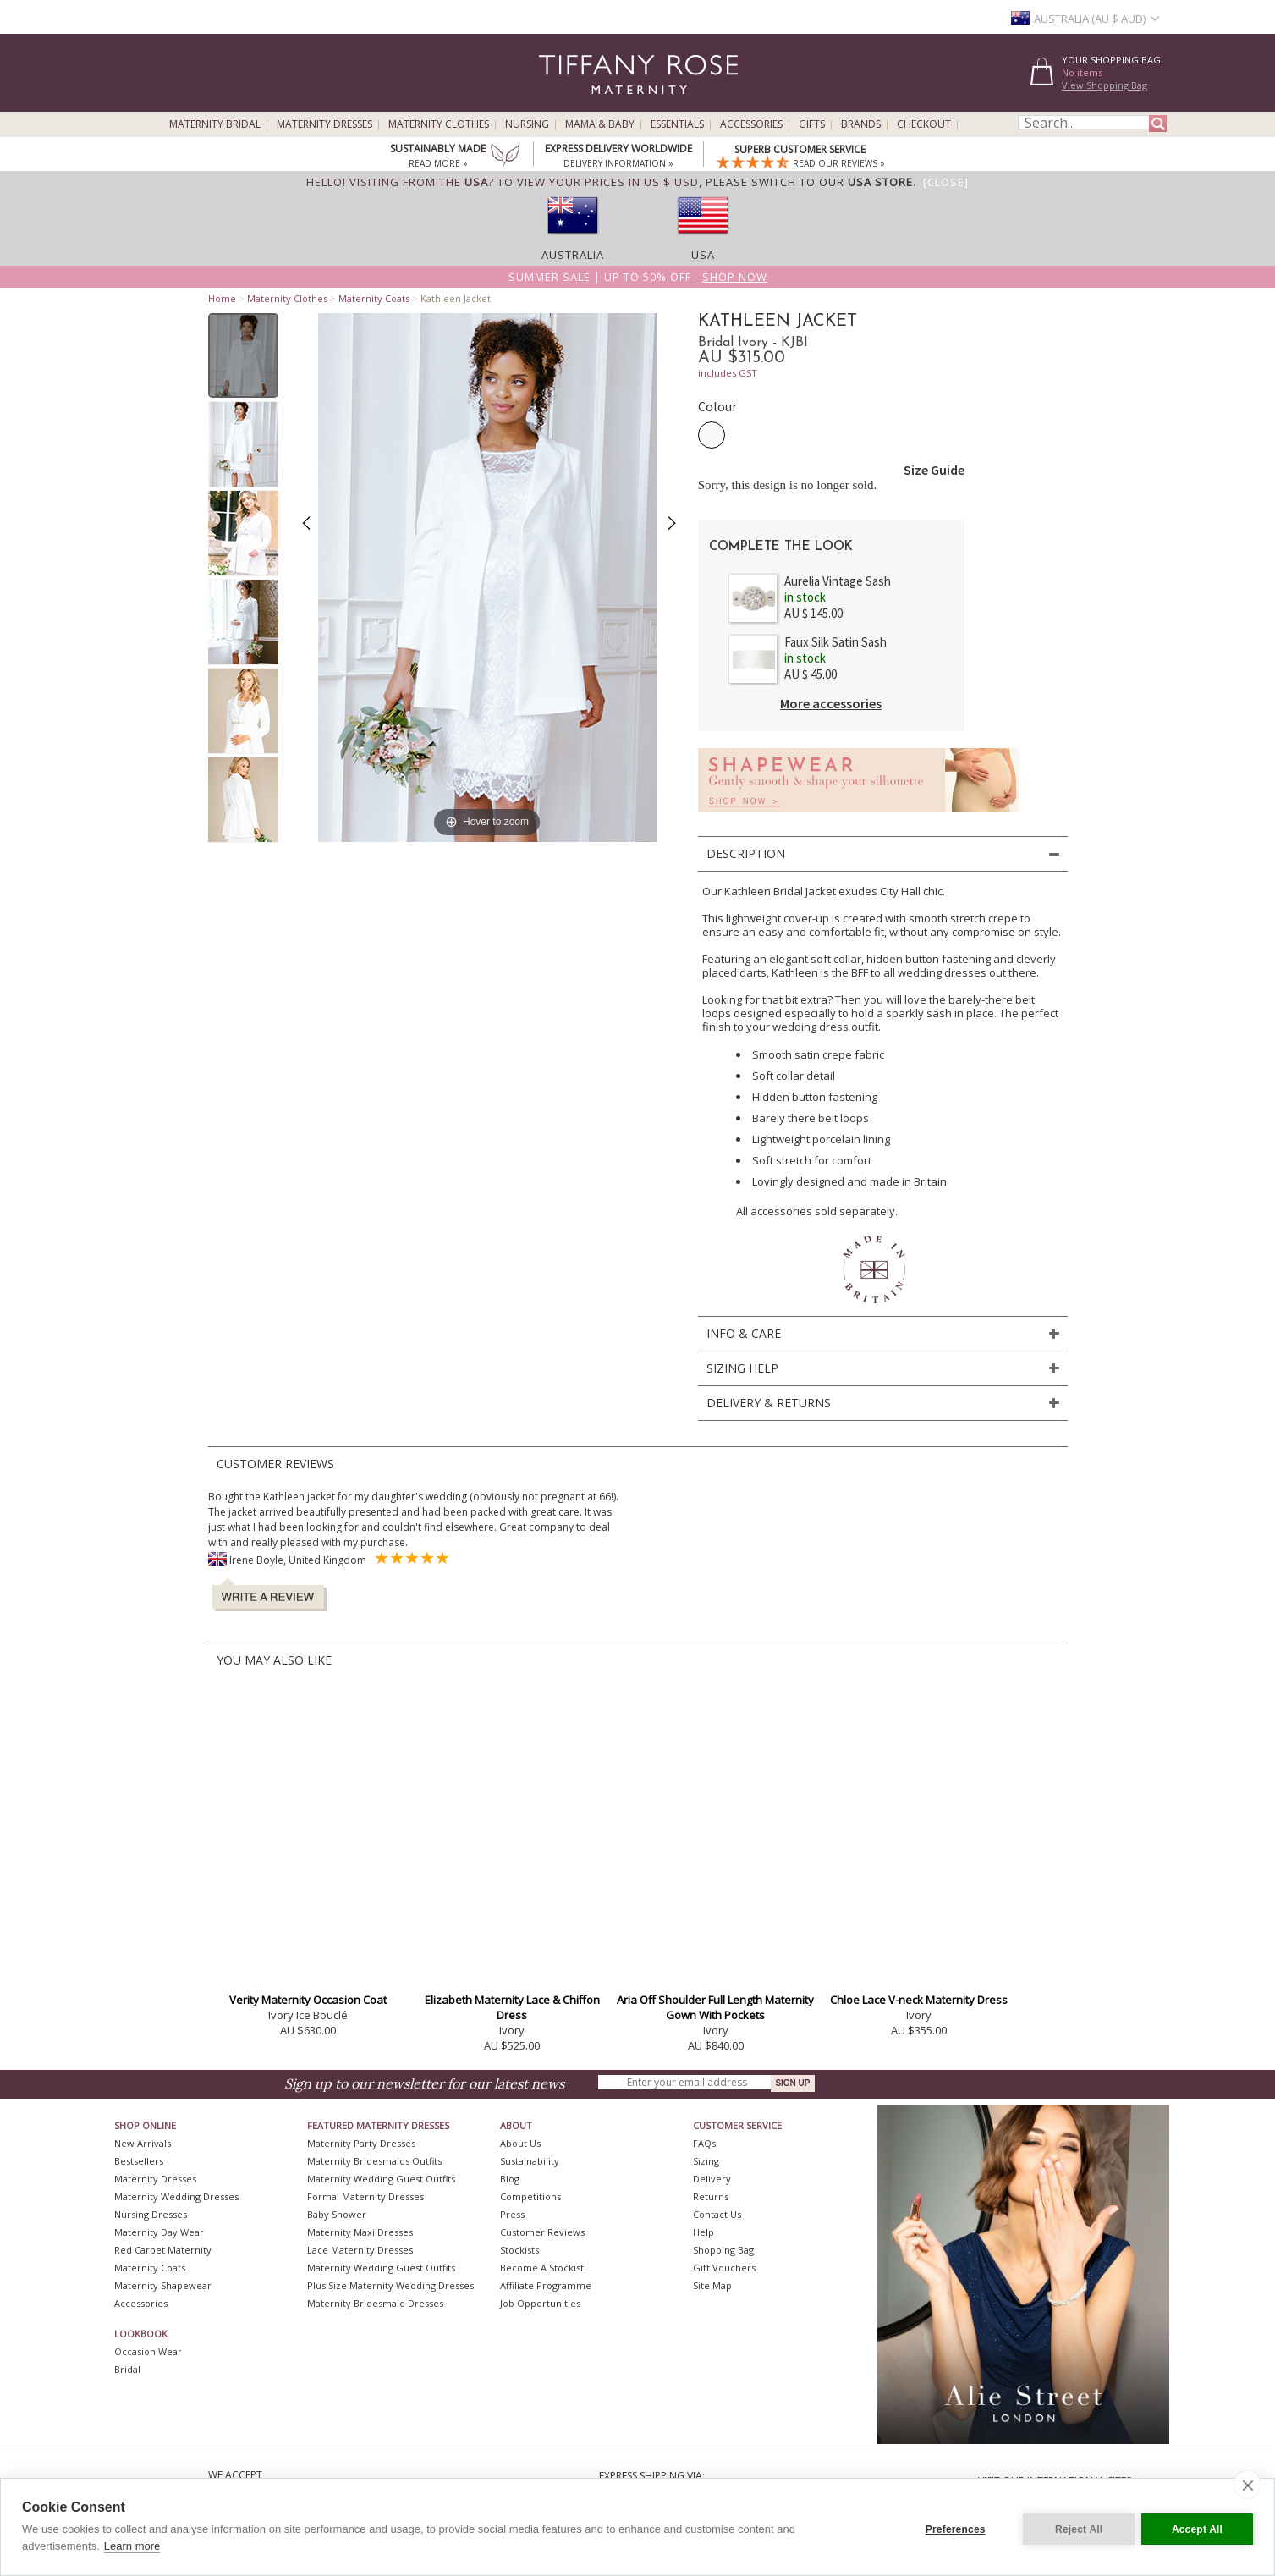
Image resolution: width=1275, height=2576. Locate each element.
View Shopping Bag (1104, 85)
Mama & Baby (600, 124)
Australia (572, 254)
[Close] (946, 182)
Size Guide (934, 469)
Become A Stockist (542, 2267)
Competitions (530, 2196)
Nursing (527, 124)
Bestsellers (138, 2161)
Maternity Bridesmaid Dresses (375, 2303)
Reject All (1073, 2527)
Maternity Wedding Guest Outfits (381, 2178)
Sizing (706, 2161)
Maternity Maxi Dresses (360, 2232)
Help (703, 2232)
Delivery (712, 2178)
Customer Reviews (542, 2232)
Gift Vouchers (724, 2267)
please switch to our (809, 182)
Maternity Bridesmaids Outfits (374, 2161)
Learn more (132, 2546)
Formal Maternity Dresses (365, 2196)
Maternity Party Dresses (361, 2143)
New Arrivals (142, 2143)
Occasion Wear (148, 2351)
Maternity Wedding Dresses (176, 2196)
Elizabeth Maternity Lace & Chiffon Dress (512, 2007)
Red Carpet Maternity (163, 2249)
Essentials (677, 124)
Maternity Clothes (438, 124)
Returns (710, 2196)
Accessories (751, 124)
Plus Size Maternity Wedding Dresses (390, 2285)
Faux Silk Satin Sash (835, 642)
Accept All (1197, 2527)
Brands (861, 124)
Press (512, 2214)
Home (222, 298)
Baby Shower (336, 2214)
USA (703, 254)
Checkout (924, 124)
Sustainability (529, 2161)
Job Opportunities (540, 2303)
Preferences (951, 2527)
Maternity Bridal (215, 124)
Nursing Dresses (150, 2214)
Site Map (712, 2285)
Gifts (812, 124)
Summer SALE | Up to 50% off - (637, 276)
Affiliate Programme (545, 2285)
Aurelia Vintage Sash (837, 581)
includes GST (727, 372)
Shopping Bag (723, 2249)
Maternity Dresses (324, 124)
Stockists (519, 2249)
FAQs (704, 2143)
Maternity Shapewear (163, 2285)
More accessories (831, 703)
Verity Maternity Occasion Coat (308, 1999)
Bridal (127, 2369)
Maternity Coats (373, 298)
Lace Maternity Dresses (360, 2249)
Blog (509, 2178)
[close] (1247, 2484)
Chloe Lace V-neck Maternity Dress (919, 1999)
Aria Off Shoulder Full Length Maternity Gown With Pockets (715, 2007)
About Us (520, 2143)
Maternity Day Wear (159, 2232)
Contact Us (717, 2214)
